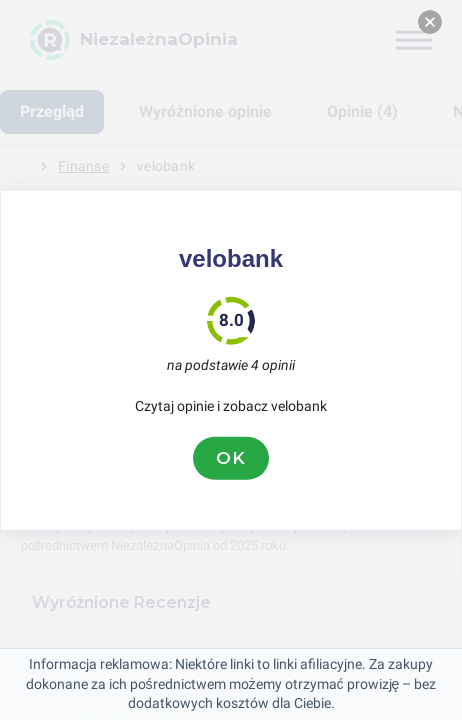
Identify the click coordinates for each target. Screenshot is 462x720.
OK (231, 458)
